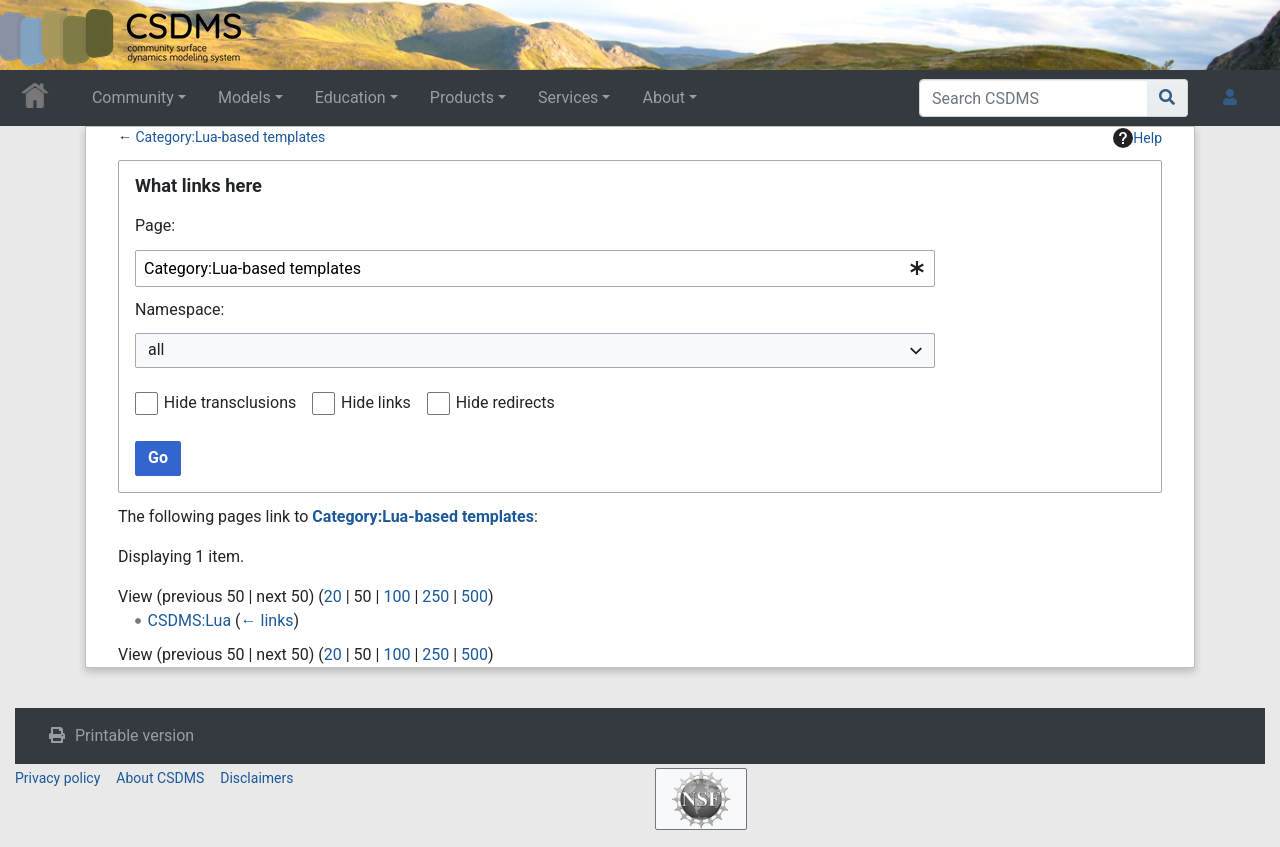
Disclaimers (256, 778)
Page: (155, 225)
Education (350, 97)
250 (435, 596)
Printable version (134, 735)
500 (474, 596)
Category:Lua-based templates (230, 137)
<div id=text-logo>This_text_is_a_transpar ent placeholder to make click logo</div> (32, 35)
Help (1137, 138)
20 (333, 596)
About (663, 97)
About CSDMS (160, 778)
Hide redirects (505, 402)
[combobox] (535, 268)
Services (568, 97)
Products (462, 97)
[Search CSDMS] (1033, 98)
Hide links (376, 402)
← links (267, 620)
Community (133, 97)
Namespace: (179, 309)
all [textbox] (156, 349)
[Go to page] (1167, 98)
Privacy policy (57, 778)
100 (396, 596)
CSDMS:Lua (190, 620)
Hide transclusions (230, 402)
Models (244, 97)
